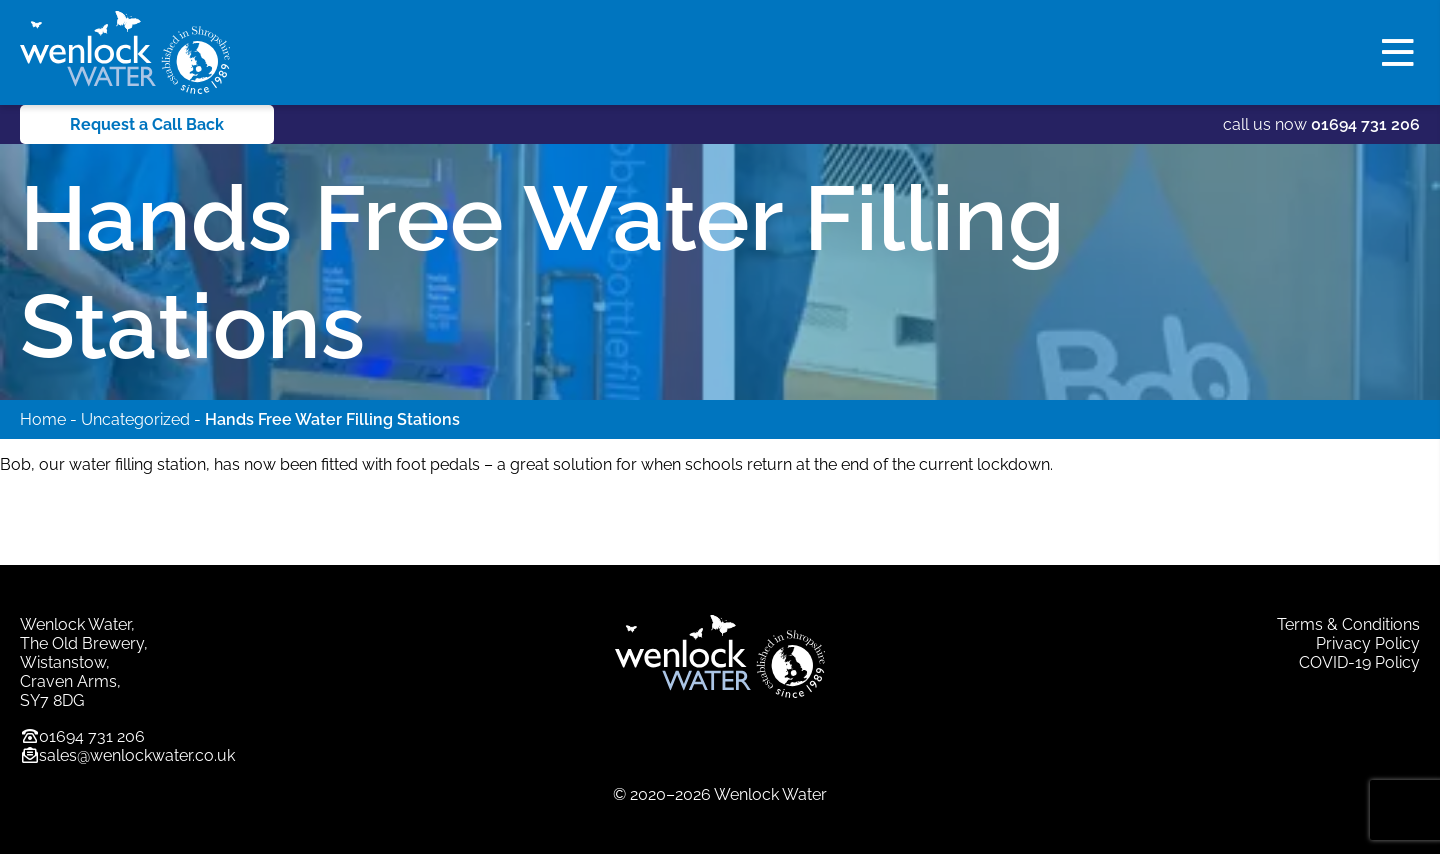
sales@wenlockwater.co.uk (137, 755)
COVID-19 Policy (1359, 662)
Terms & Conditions (1348, 624)
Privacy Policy (1368, 643)
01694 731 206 (1365, 124)
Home (43, 419)
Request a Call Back (147, 124)
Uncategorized (135, 419)
